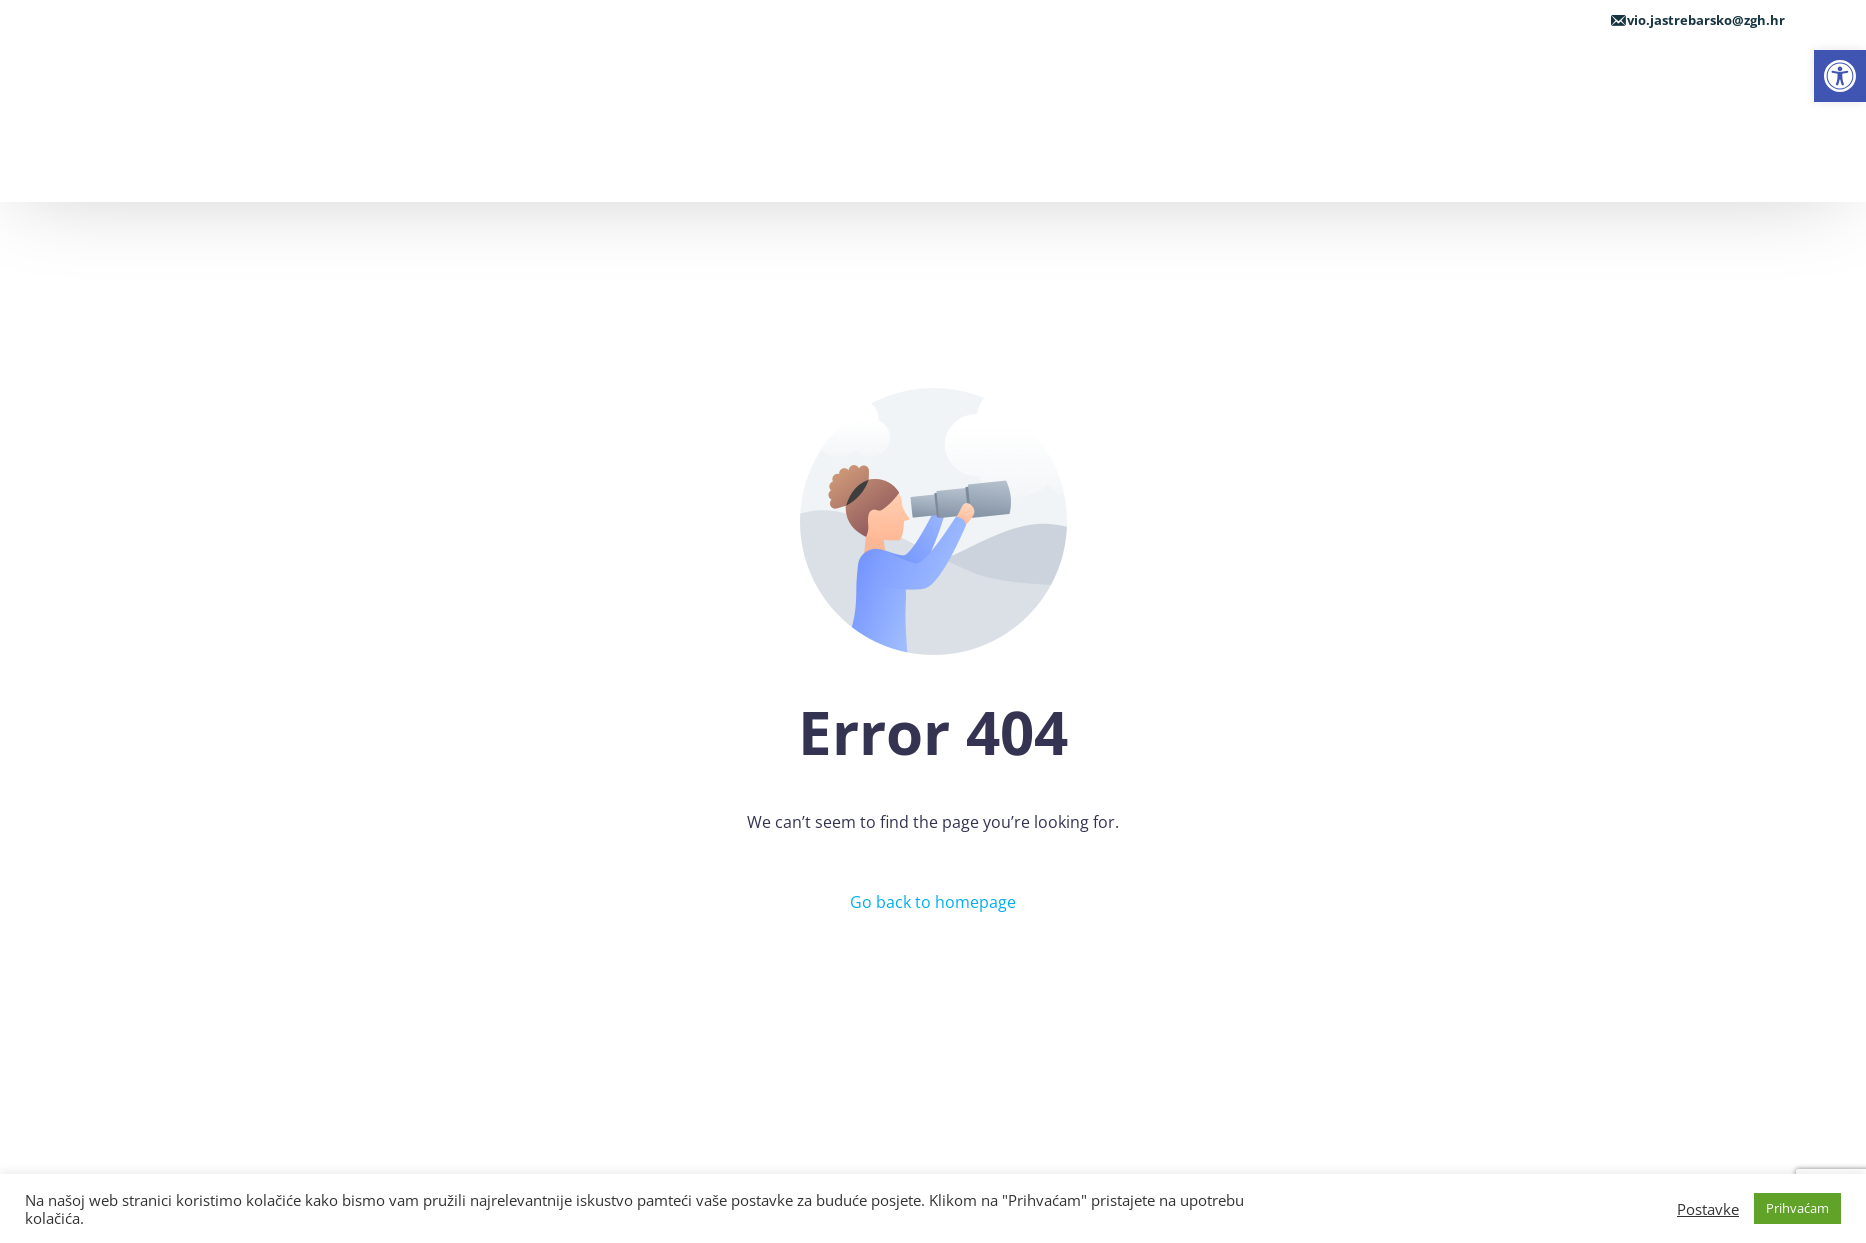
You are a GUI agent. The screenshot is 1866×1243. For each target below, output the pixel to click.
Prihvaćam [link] (1797, 1208)
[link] (1840, 76)
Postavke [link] (1708, 1209)
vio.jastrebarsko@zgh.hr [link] (1706, 20)
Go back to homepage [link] (933, 902)
